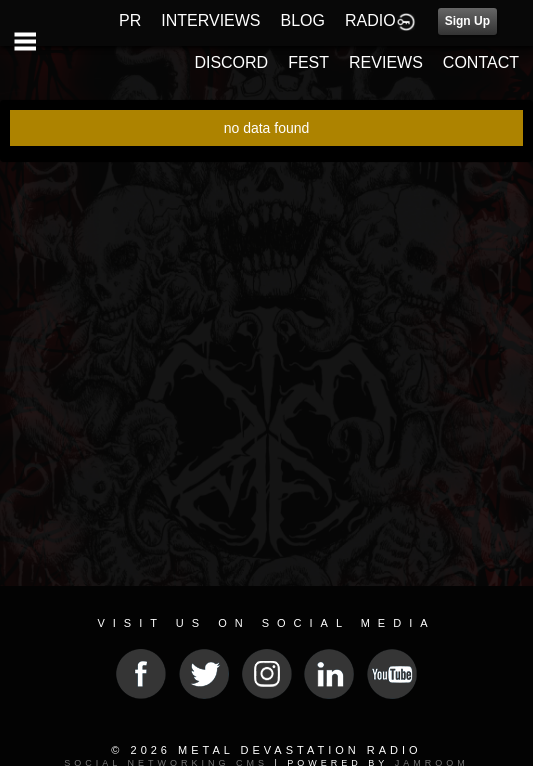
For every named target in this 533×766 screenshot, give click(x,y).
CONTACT (481, 62)
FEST (308, 62)
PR (130, 20)
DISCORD (231, 62)
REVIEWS (386, 62)
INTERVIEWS (210, 20)
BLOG (303, 20)
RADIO (370, 20)
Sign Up (467, 21)
